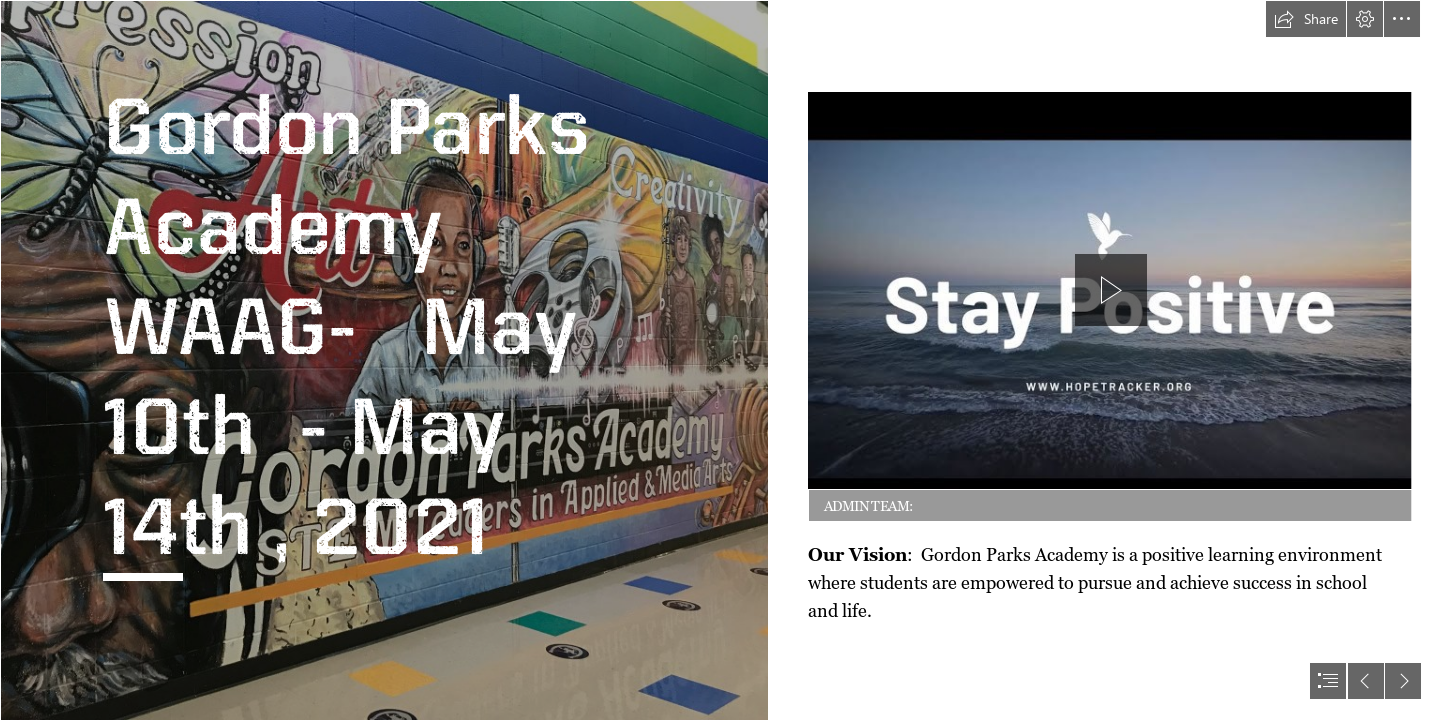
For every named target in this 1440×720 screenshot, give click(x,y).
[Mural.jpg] (384, 360)
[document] (720, 360)
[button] (1306, 19)
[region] (1110, 309)
